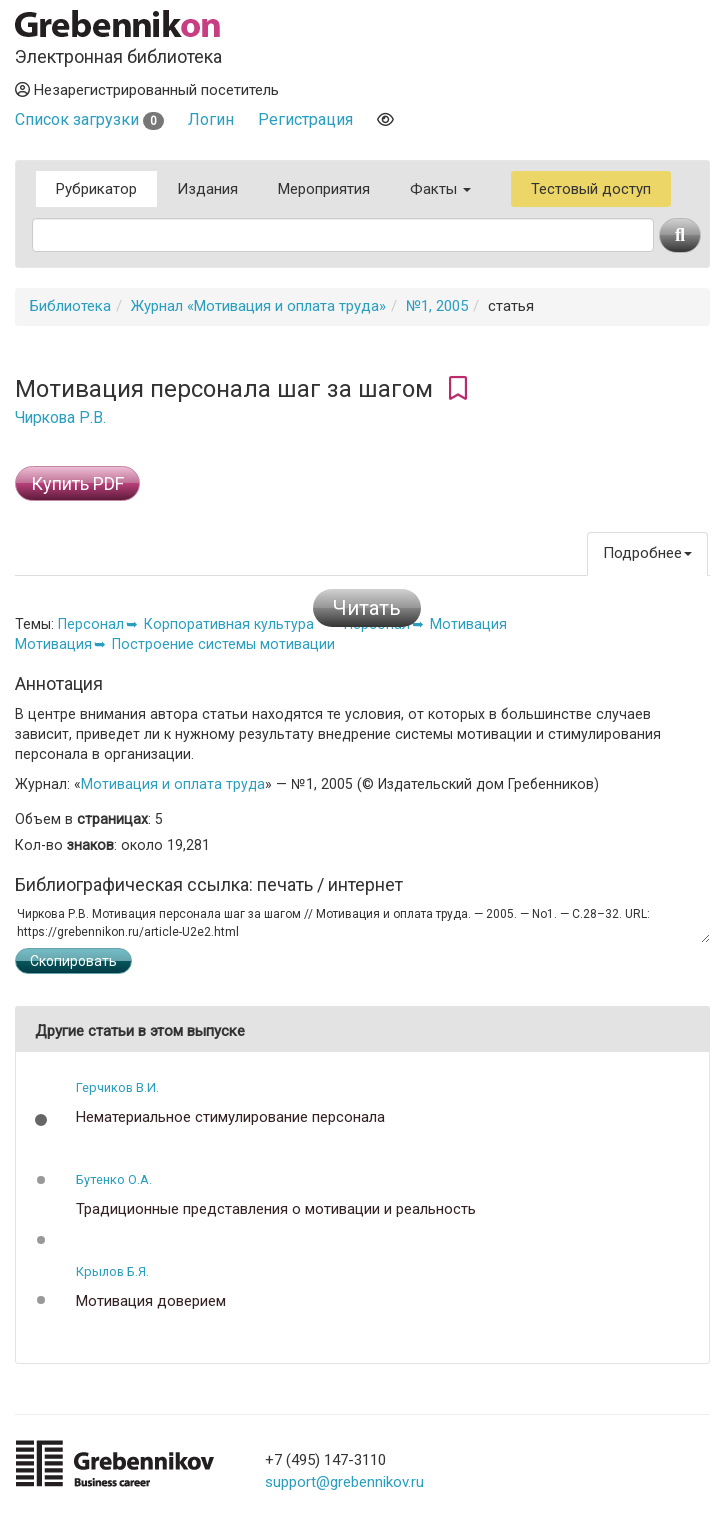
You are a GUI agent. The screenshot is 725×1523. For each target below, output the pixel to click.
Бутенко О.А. (114, 1179)
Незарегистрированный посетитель (147, 90)
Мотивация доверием (151, 1301)
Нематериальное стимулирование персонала (230, 1117)
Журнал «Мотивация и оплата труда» (258, 306)
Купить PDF (77, 483)
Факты (440, 189)
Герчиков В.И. (117, 1087)
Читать (367, 608)
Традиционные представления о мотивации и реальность (276, 1209)
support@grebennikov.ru (344, 1482)
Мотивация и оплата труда (173, 784)
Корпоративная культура (229, 624)
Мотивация (468, 624)
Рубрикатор (96, 189)
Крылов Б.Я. (112, 1271)
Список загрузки (89, 119)
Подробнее (647, 553)
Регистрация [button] (305, 119)
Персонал (91, 624)
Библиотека (70, 306)
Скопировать (73, 961)
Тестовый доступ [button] (591, 189)
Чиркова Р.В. (60, 418)
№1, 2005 (437, 306)
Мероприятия (324, 189)
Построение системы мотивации (223, 644)
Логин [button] (211, 119)
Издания (207, 189)
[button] (41, 1120)
